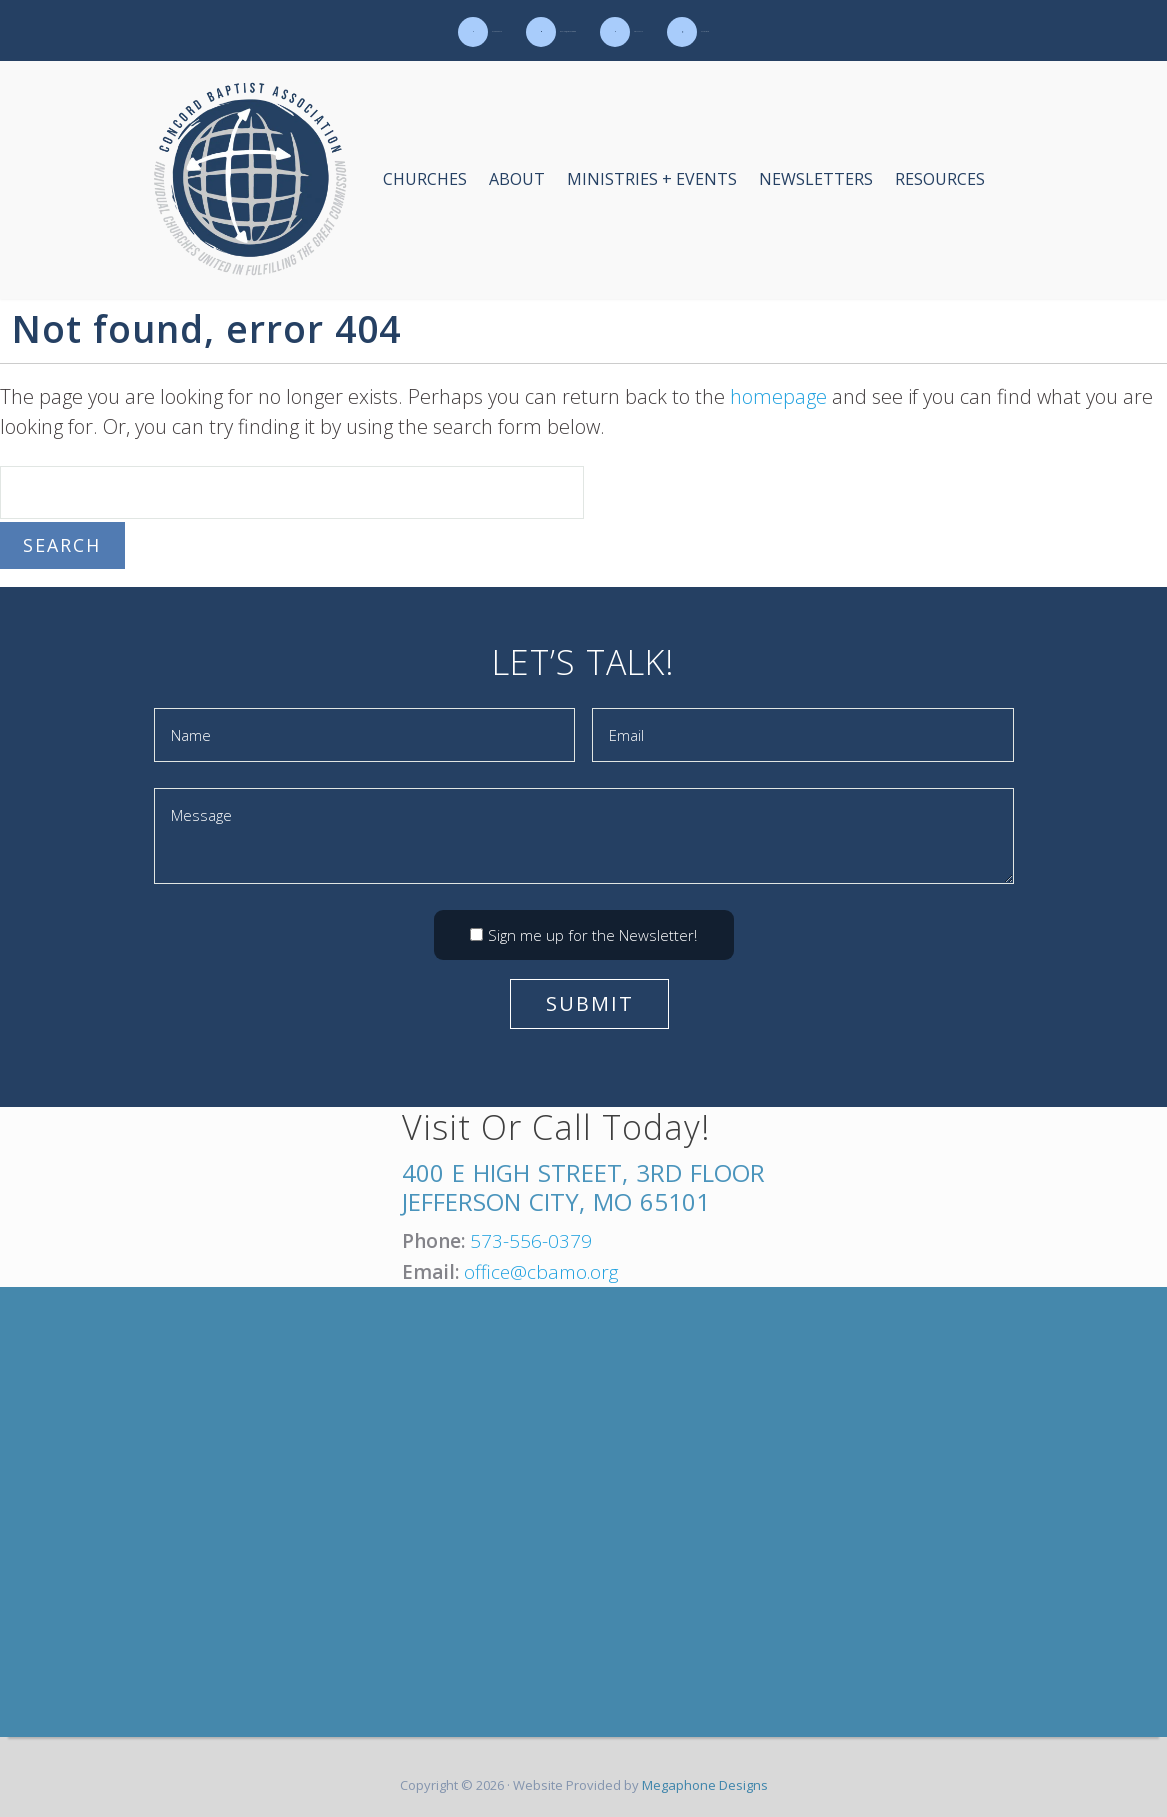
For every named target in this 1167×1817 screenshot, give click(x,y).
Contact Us (719, 29)
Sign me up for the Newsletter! (592, 918)
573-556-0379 (341, 29)
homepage (778, 391)
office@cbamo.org (530, 29)
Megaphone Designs (705, 1768)
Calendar (869, 29)
